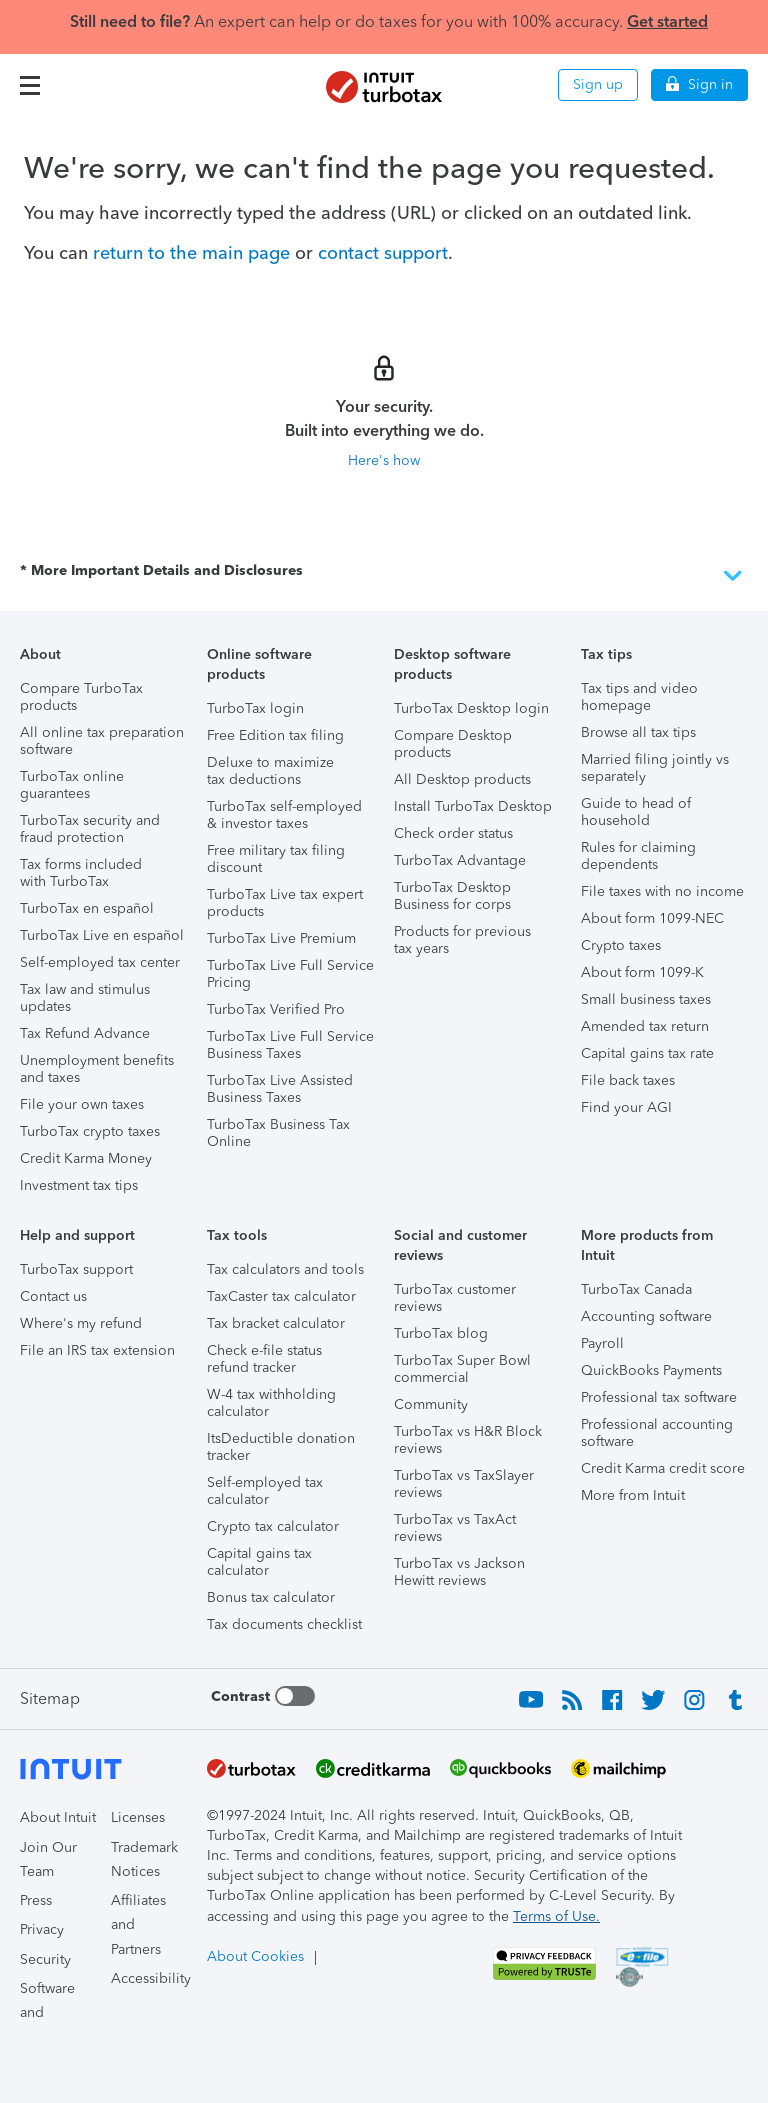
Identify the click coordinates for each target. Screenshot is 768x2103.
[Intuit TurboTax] (384, 87)
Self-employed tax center (100, 962)
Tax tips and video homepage (639, 697)
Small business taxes (646, 999)
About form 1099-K (642, 972)
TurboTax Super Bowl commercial (462, 1369)
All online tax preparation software (102, 741)
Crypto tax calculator (273, 1526)
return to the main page (191, 253)
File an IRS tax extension (97, 1350)
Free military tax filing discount (276, 859)
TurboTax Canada (636, 1289)
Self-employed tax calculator (265, 1491)
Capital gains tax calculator (259, 1562)
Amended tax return (645, 1026)
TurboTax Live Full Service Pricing (290, 974)
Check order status (453, 833)
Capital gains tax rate (647, 1053)
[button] (30, 85)
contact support (383, 253)
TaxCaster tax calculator (281, 1296)
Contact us (53, 1296)
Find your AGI (626, 1107)
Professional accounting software (657, 1433)
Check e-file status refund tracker (264, 1359)
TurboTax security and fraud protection (90, 829)
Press (36, 1900)
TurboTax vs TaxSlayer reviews (464, 1484)
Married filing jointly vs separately (655, 768)
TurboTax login (255, 708)
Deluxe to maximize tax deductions (270, 771)
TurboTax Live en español (102, 935)
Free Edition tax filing (275, 735)
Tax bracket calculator (276, 1323)
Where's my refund (81, 1323)
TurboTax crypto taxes (90, 1131)
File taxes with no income (662, 891)
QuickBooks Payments (651, 1370)
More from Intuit (633, 1495)
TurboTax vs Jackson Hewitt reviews (459, 1572)
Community (431, 1404)
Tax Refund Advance (85, 1033)
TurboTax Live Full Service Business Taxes (290, 1045)
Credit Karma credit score (663, 1468)
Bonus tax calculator (271, 1597)
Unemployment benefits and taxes (97, 1069)
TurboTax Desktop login (471, 708)
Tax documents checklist (284, 1624)
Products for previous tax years (462, 940)
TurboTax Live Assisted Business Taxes (280, 1089)
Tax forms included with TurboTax (81, 873)
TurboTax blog (441, 1333)
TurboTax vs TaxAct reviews (455, 1528)
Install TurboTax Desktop (473, 806)
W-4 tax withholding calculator (271, 1403)
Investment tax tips (79, 1185)
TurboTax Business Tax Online (278, 1133)
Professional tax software (659, 1397)
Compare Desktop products (453, 744)
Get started (667, 21)
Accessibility (151, 1978)
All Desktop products (462, 779)
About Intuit (58, 1817)
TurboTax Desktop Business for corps (452, 896)
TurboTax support (76, 1269)
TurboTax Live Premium (281, 938)
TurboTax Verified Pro (276, 1009)
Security (45, 1959)
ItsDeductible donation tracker (281, 1447)
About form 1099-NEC (652, 918)
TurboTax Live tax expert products (285, 903)
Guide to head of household (636, 812)
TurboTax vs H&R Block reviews (468, 1440)
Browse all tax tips (638, 732)
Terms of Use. (556, 1916)
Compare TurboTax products (81, 697)
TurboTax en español (87, 908)
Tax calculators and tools (285, 1269)
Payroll (602, 1343)
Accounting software (646, 1316)
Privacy (42, 1929)
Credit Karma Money (86, 1158)
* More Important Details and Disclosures (384, 576)
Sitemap (50, 1698)
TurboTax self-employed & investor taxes (284, 815)
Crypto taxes (621, 945)
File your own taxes (82, 1104)
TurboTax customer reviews (455, 1298)
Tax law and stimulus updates (85, 998)
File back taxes (628, 1080)
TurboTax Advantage (460, 860)
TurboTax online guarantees (72, 785)
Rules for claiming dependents (638, 856)
